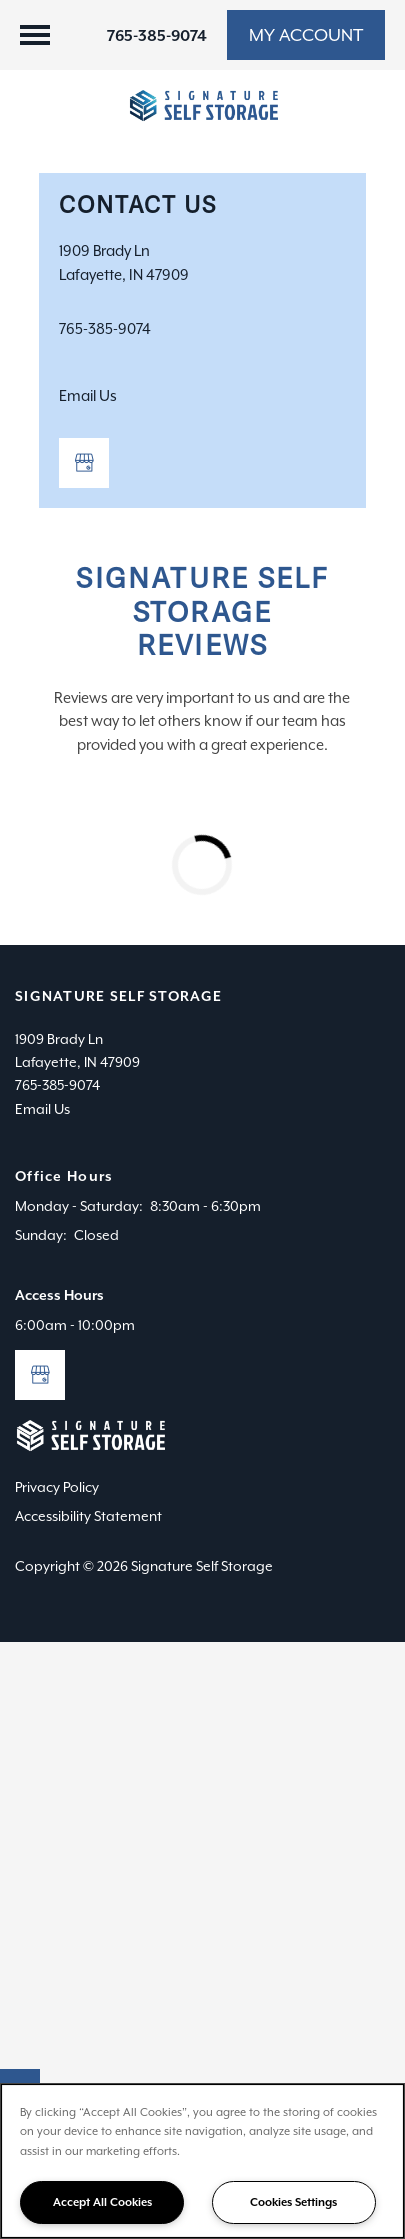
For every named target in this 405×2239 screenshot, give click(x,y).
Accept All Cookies (102, 2202)
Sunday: (41, 1235)
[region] (202, 2161)
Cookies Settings (293, 2202)
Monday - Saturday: (79, 1206)
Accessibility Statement (88, 1516)
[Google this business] (84, 463)
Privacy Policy (57, 1487)
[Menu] (35, 35)
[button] (306, 35)
